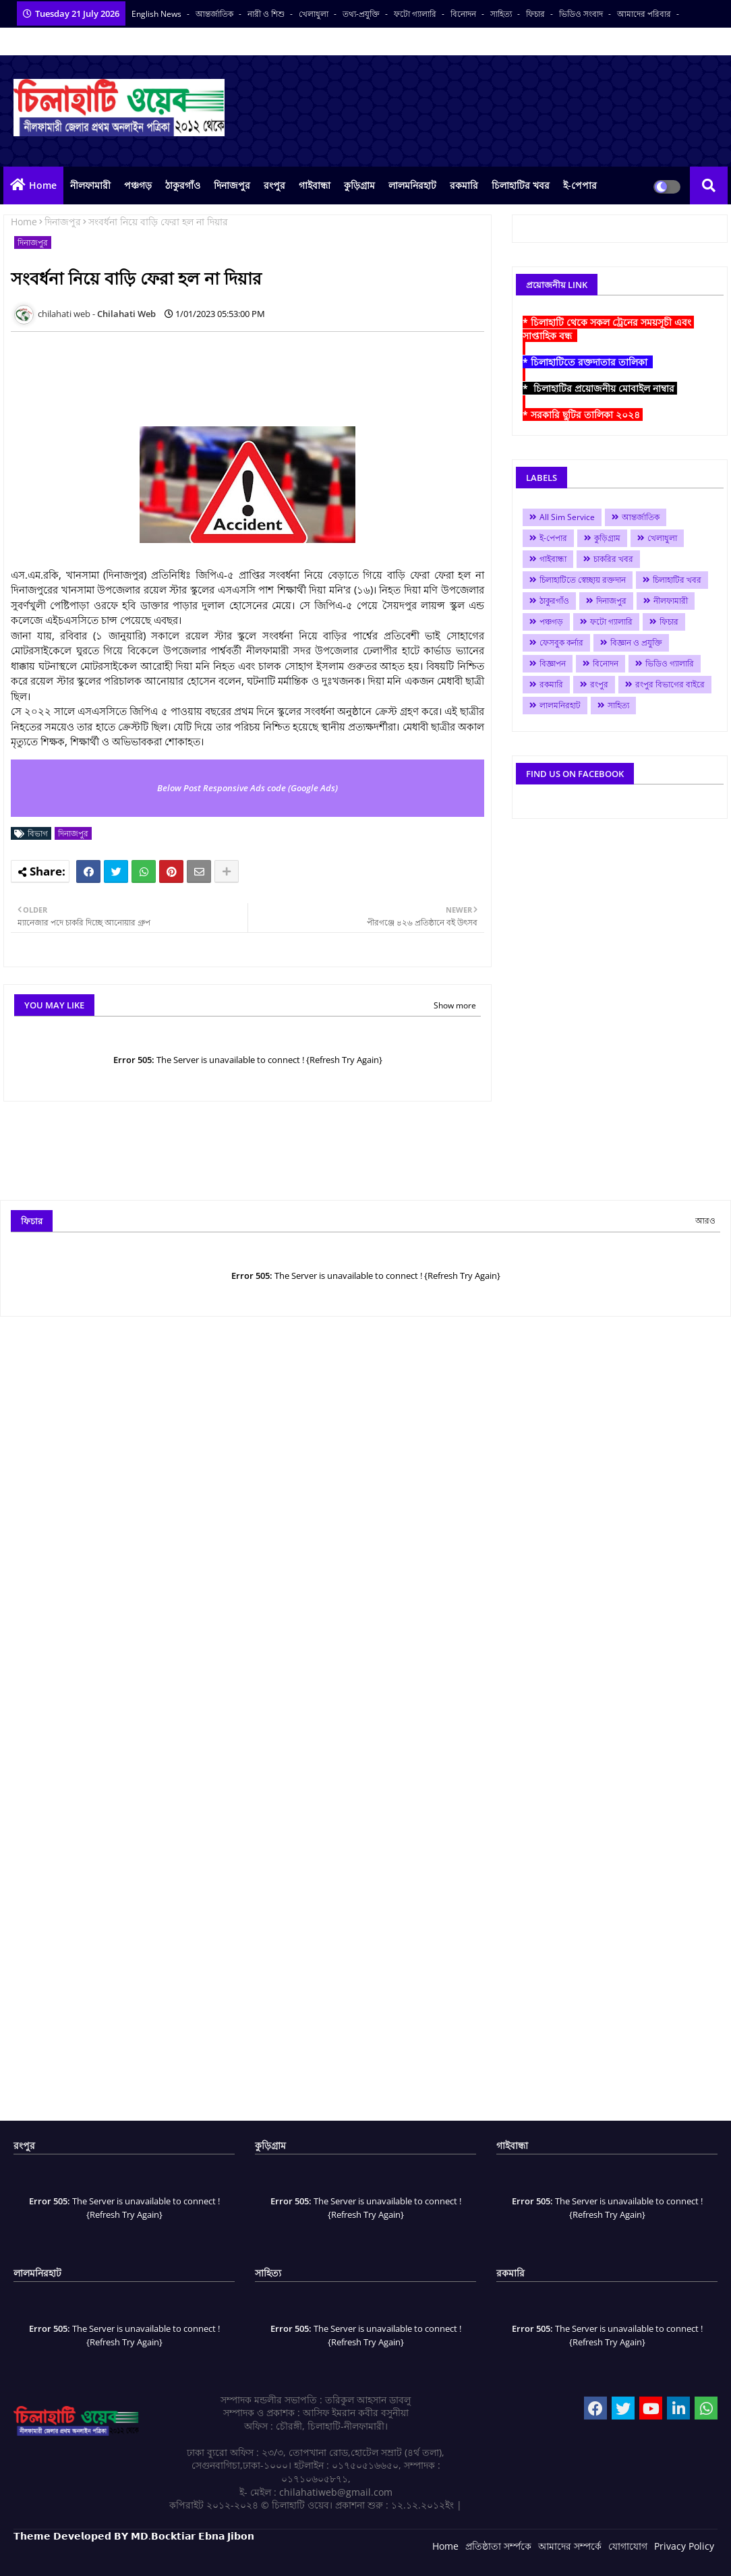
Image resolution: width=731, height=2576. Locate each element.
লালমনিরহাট (412, 185)
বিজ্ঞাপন (552, 663)
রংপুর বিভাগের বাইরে (670, 684)
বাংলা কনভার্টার (102, 41)
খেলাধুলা (314, 14)
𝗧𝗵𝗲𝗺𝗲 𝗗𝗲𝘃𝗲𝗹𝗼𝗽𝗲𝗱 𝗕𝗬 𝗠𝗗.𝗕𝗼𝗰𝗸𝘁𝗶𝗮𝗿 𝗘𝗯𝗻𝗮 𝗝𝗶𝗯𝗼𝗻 (133, 2535)
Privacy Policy (684, 2546)
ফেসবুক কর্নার (561, 642)
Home (43, 185)
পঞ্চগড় (138, 185)
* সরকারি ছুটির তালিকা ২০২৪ (583, 414)
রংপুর (274, 185)
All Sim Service (567, 517)
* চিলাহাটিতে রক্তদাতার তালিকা (588, 361)
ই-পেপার (580, 185)
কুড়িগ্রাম (359, 185)
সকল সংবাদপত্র (39, 41)
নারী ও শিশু (267, 14)
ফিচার (536, 14)
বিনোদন (464, 14)
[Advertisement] (256, 372)
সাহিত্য (502, 14)
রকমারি (464, 185)
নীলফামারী (90, 185)
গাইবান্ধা (314, 185)
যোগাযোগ (627, 2546)
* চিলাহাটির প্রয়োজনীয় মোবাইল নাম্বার (600, 388)
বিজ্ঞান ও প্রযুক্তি (636, 642)
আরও (705, 1220)
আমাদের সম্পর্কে (570, 2546)
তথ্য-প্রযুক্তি (362, 14)
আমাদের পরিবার (645, 14)
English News (157, 14)
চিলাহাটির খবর (521, 185)
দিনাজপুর (232, 185)
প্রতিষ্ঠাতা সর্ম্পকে (498, 2546)
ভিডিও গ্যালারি (669, 663)
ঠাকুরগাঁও (182, 185)
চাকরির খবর (613, 559)
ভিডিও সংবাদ (582, 14)
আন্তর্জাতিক (215, 14)
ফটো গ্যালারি (416, 14)
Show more (455, 1005)
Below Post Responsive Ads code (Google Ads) (247, 788)
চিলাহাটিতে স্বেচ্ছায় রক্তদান (582, 579)
